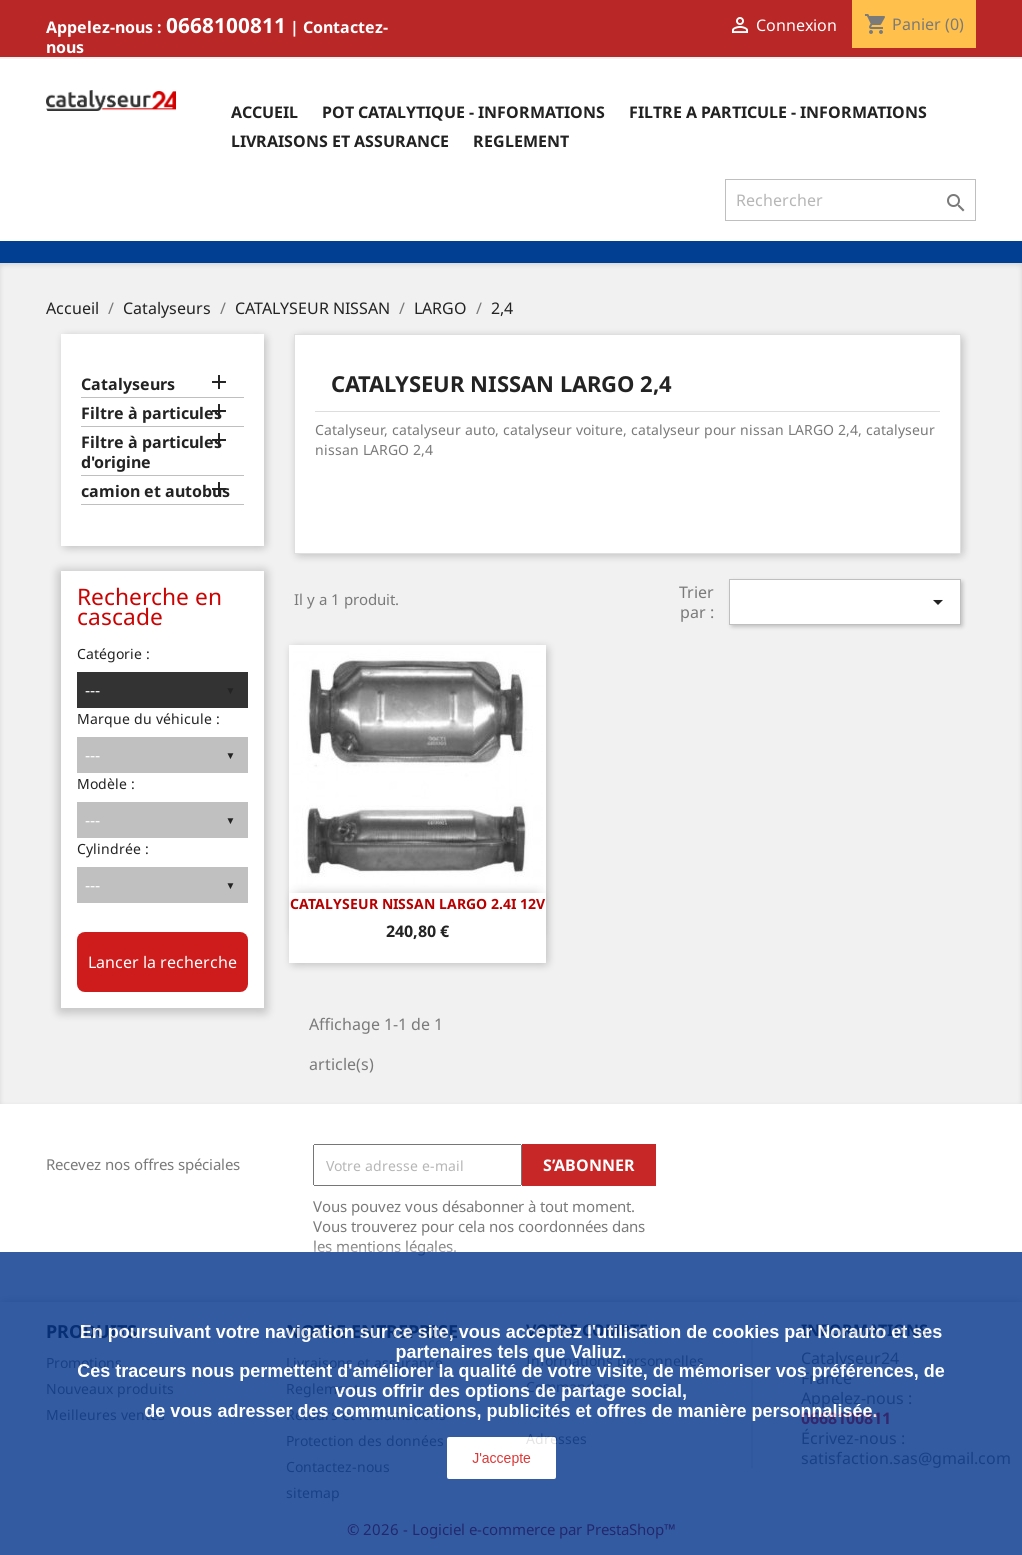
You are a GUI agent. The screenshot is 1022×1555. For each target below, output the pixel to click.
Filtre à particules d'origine (151, 452)
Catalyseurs (128, 384)
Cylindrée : (113, 848)
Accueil (264, 112)
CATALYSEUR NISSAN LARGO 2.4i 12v (417, 903)
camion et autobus (155, 491)
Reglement (521, 141)
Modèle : (106, 783)
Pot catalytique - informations (463, 112)
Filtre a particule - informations (778, 112)
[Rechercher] (850, 200)
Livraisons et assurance (340, 141)
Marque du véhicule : (148, 718)
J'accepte (501, 1458)
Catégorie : (113, 653)
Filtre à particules (151, 413)
